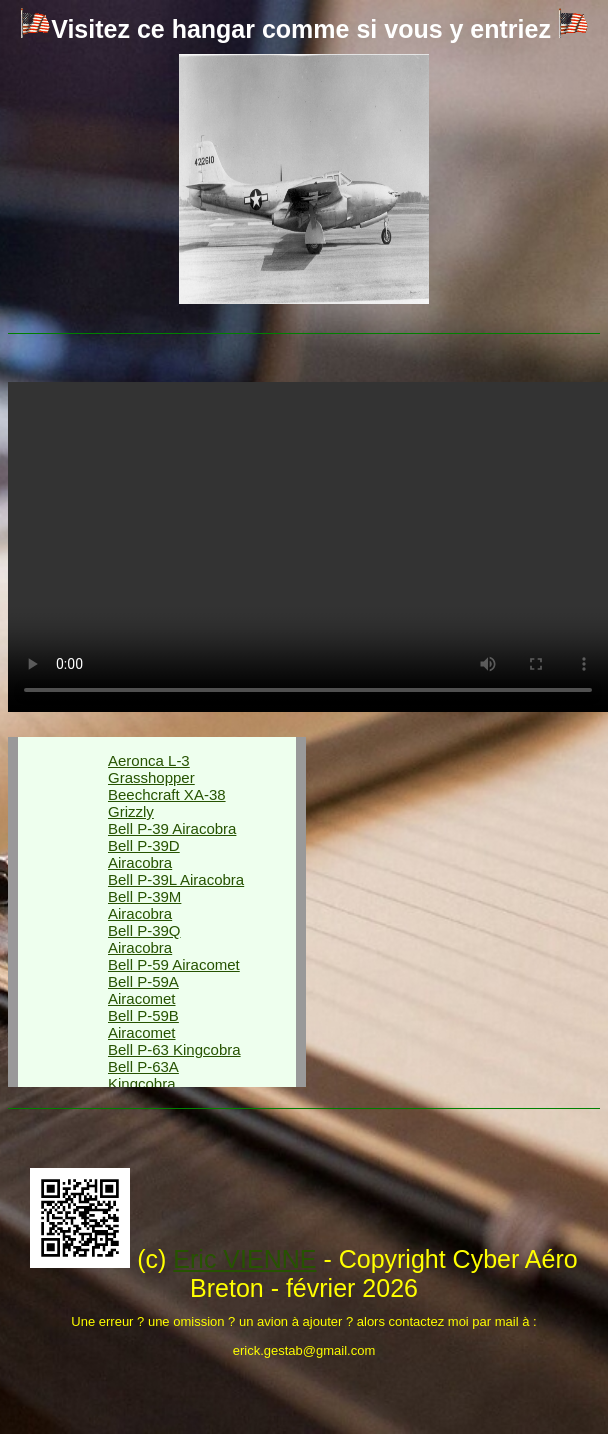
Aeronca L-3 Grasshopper (151, 769)
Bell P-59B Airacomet (143, 1024)
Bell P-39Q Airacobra (144, 939)
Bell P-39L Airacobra (176, 879)
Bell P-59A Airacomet (143, 990)
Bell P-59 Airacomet (174, 964)
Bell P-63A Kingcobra (143, 1075)
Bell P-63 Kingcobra (174, 1049)
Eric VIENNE (244, 1259)
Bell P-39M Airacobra (144, 905)
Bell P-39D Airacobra (144, 854)
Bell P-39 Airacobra (172, 828)
